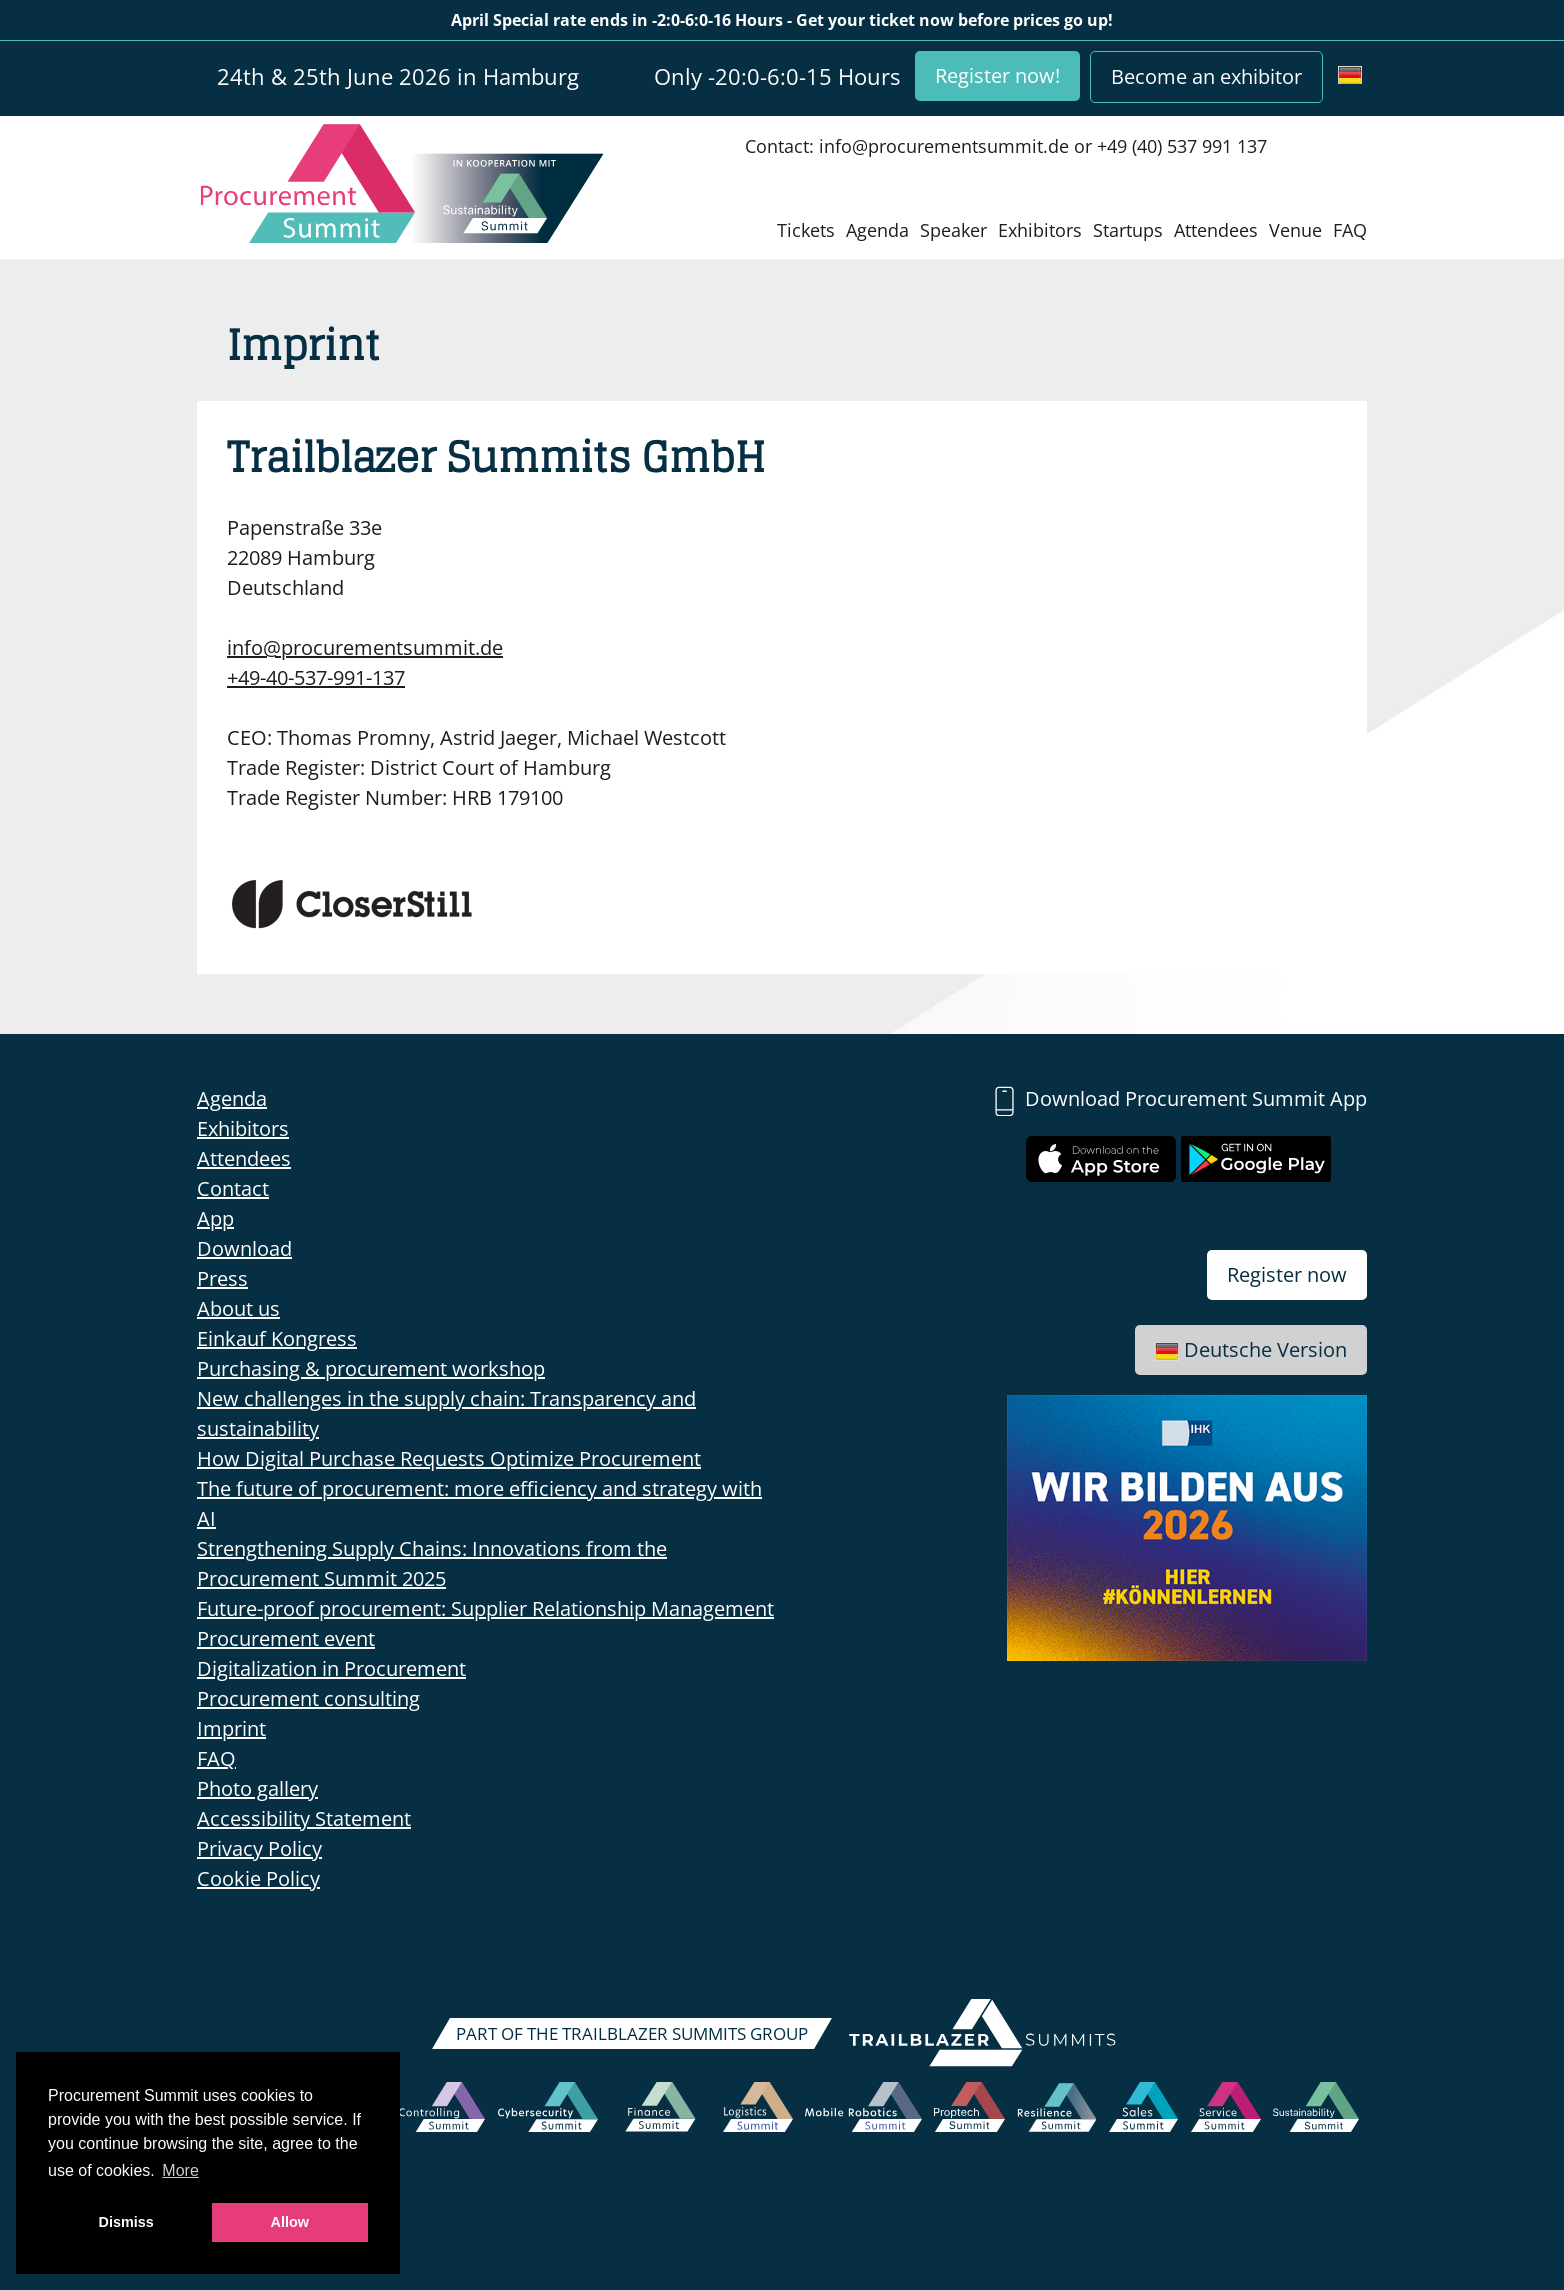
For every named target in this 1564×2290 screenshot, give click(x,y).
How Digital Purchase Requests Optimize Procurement (449, 1458)
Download (244, 1248)
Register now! (997, 75)
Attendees (1216, 230)
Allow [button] (290, 2222)
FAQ (1350, 230)
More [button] (180, 2170)
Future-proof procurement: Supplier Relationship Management (485, 1608)
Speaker (953, 230)
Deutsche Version (1251, 1349)
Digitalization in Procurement (331, 1668)
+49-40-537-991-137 (316, 677)
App (215, 1218)
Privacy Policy (259, 1848)
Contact (233, 1188)
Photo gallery (257, 1788)
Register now (1287, 1274)
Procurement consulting (308, 1698)
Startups (1128, 230)
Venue (1295, 230)
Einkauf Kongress (277, 1338)
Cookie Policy (258, 1878)
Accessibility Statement (304, 1818)
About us (238, 1308)
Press (222, 1278)
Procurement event (286, 1638)
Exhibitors (1040, 230)
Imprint (231, 1728)
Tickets (806, 230)
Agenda (877, 230)
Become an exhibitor (1206, 76)
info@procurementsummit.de (365, 647)
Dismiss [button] (126, 2222)
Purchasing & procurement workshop (371, 1368)
